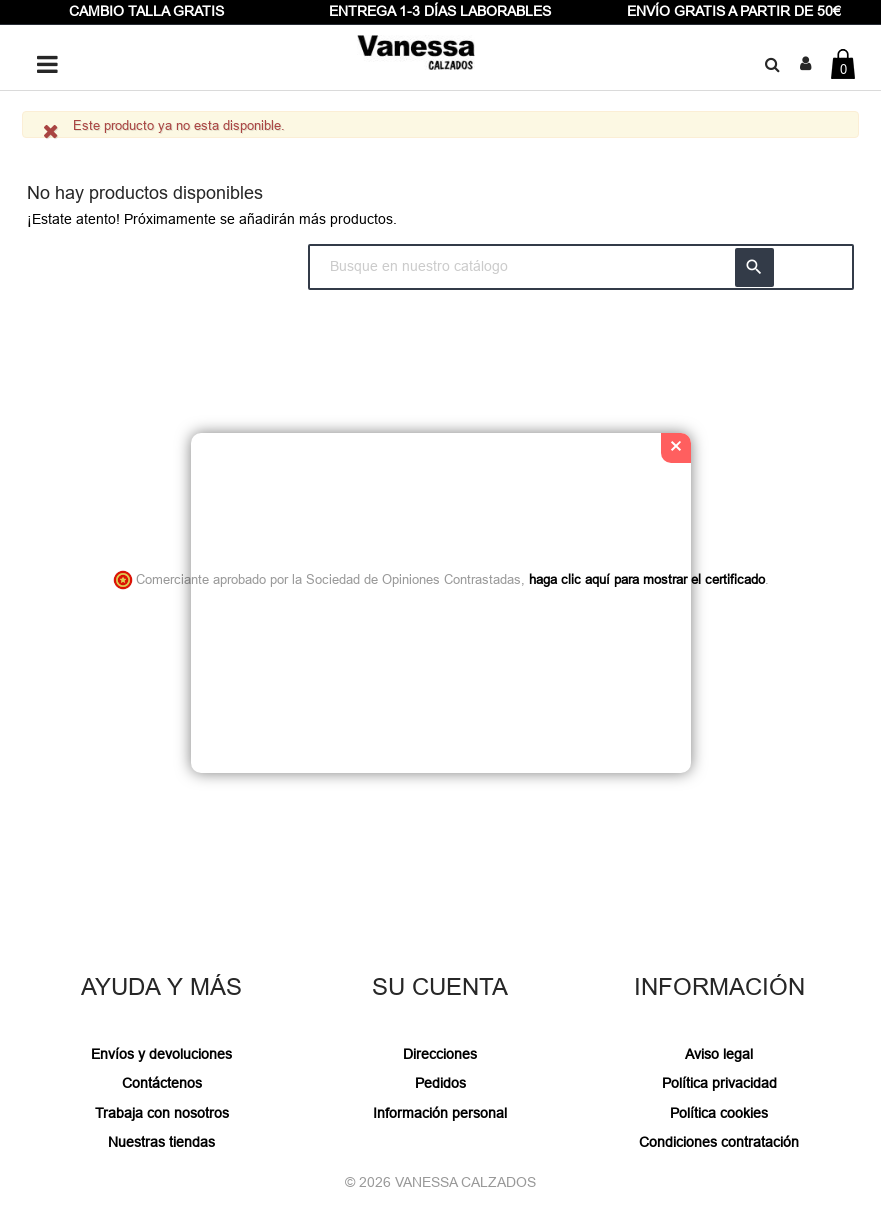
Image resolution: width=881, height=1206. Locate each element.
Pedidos (440, 1083)
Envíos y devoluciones (161, 1054)
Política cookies (719, 1113)
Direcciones (440, 1054)
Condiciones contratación (719, 1142)
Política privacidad (719, 1083)
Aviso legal (719, 1054)
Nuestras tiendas (161, 1142)
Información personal (440, 1113)
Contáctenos (162, 1083)
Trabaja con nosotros (162, 1113)
